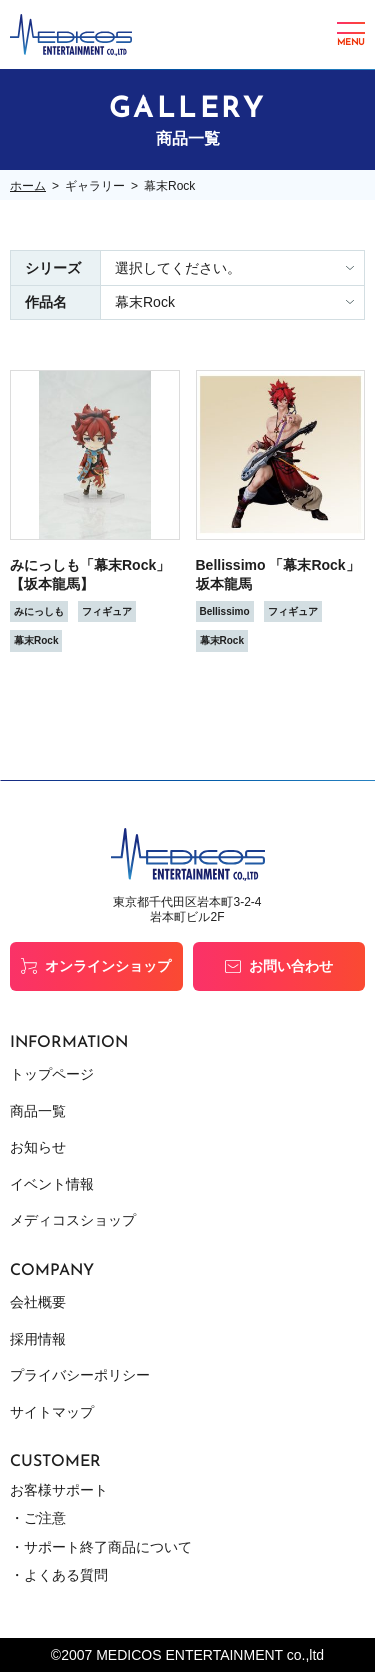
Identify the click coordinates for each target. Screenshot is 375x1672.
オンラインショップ (108, 966)
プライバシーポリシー (80, 1375)
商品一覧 (38, 1111)
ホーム (28, 186)
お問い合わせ (291, 966)
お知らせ (38, 1147)
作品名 (46, 302)
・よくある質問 (59, 1575)
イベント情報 (52, 1184)
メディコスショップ (73, 1220)
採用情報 (38, 1339)
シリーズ (53, 268)
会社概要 (38, 1302)
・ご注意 (38, 1518)
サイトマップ (52, 1412)
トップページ (52, 1074)
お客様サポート (59, 1490)
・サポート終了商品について (101, 1547)
